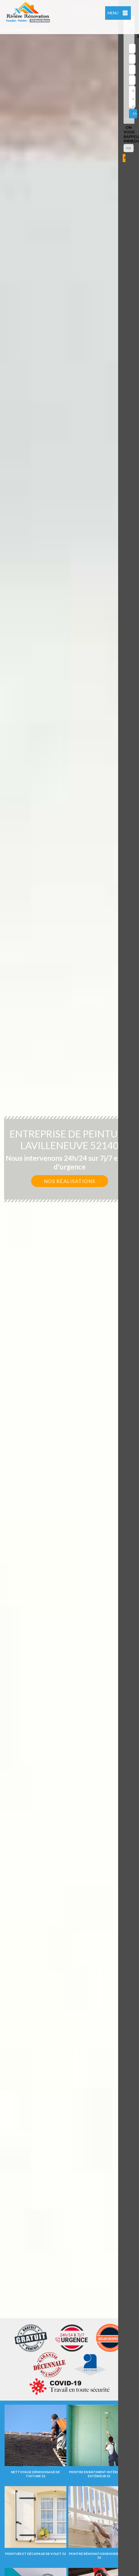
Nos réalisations (69, 1181)
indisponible (12, 30)
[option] (69, 1288)
